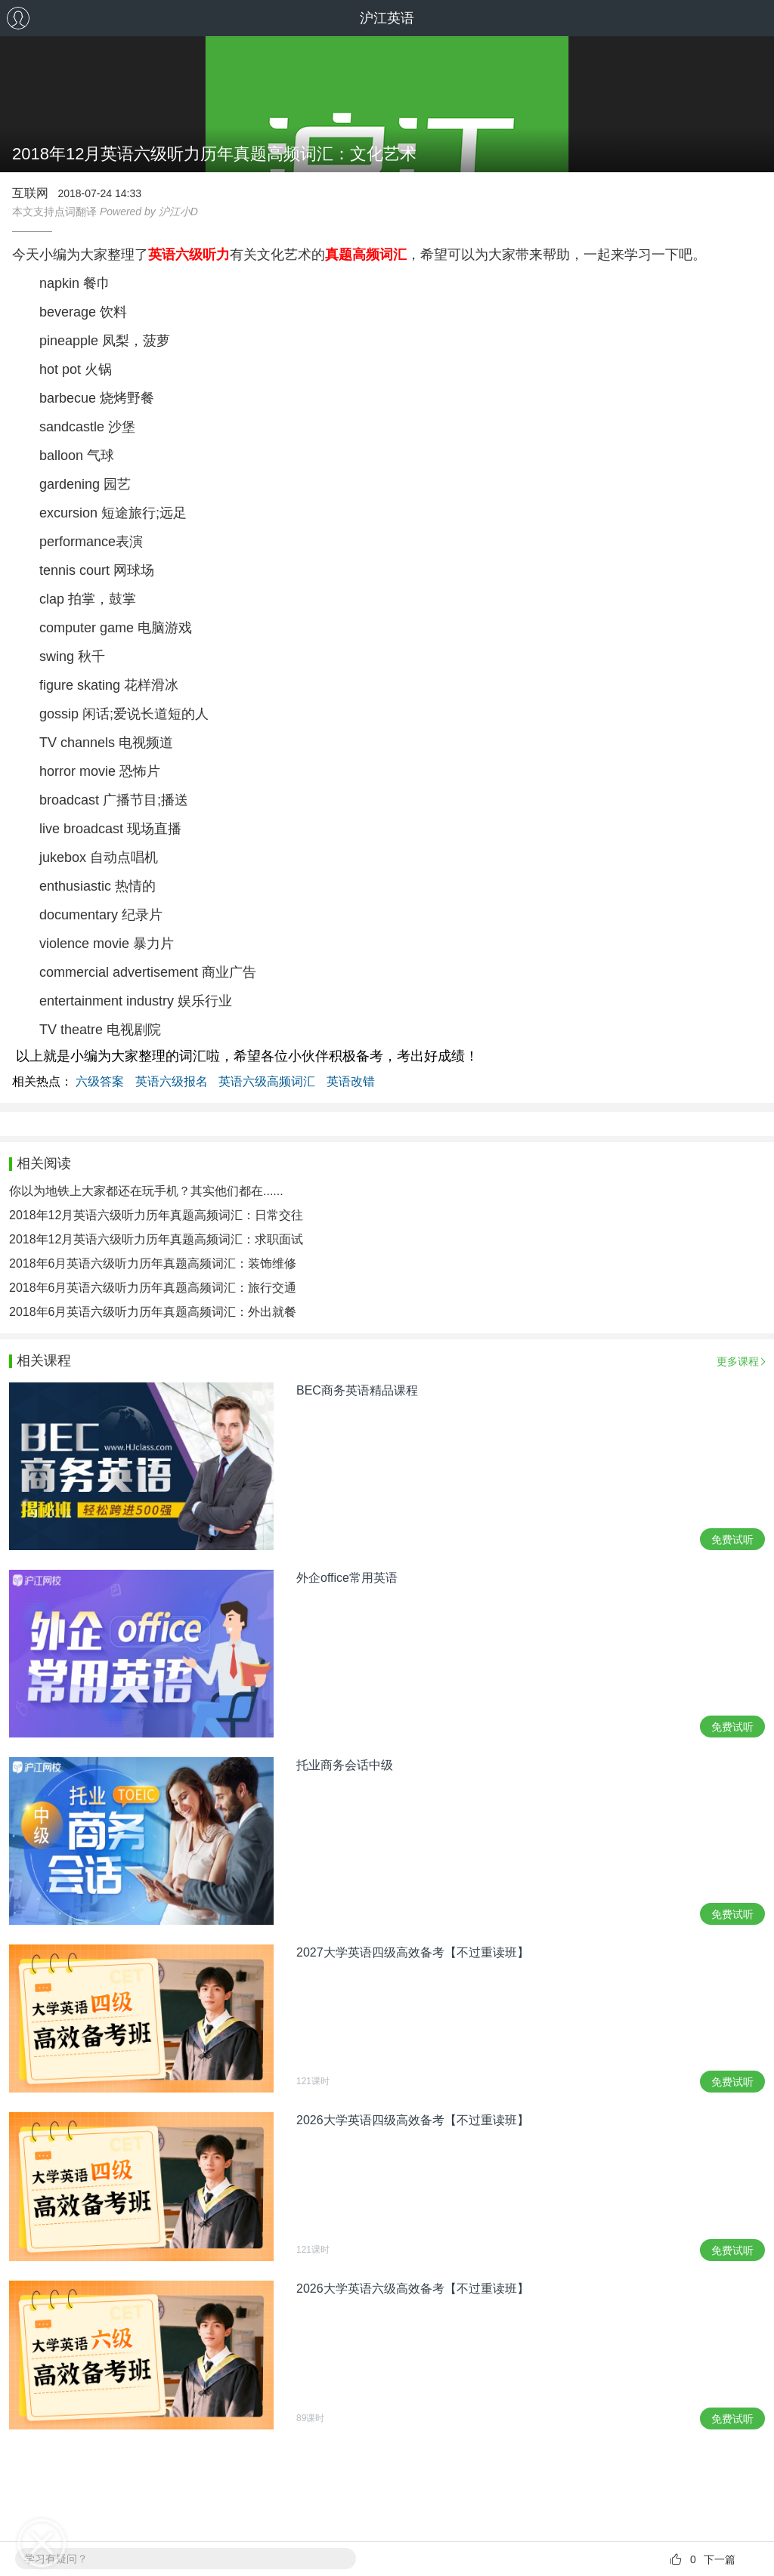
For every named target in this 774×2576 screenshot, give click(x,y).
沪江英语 (387, 18)
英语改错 (351, 1081)
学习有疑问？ (56, 2559)
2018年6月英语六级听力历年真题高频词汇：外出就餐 (153, 1311)
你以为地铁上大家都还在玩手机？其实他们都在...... (146, 1191)
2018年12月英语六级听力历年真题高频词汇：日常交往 (156, 1215)
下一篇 (719, 2559)
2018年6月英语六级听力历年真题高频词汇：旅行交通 (153, 1287)
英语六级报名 (171, 1081)
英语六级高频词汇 (266, 1081)
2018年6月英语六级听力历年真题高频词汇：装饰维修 (153, 1263)
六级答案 (100, 1081)
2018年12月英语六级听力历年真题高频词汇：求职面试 (156, 1239)
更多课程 (738, 1361)
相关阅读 (44, 1163)
